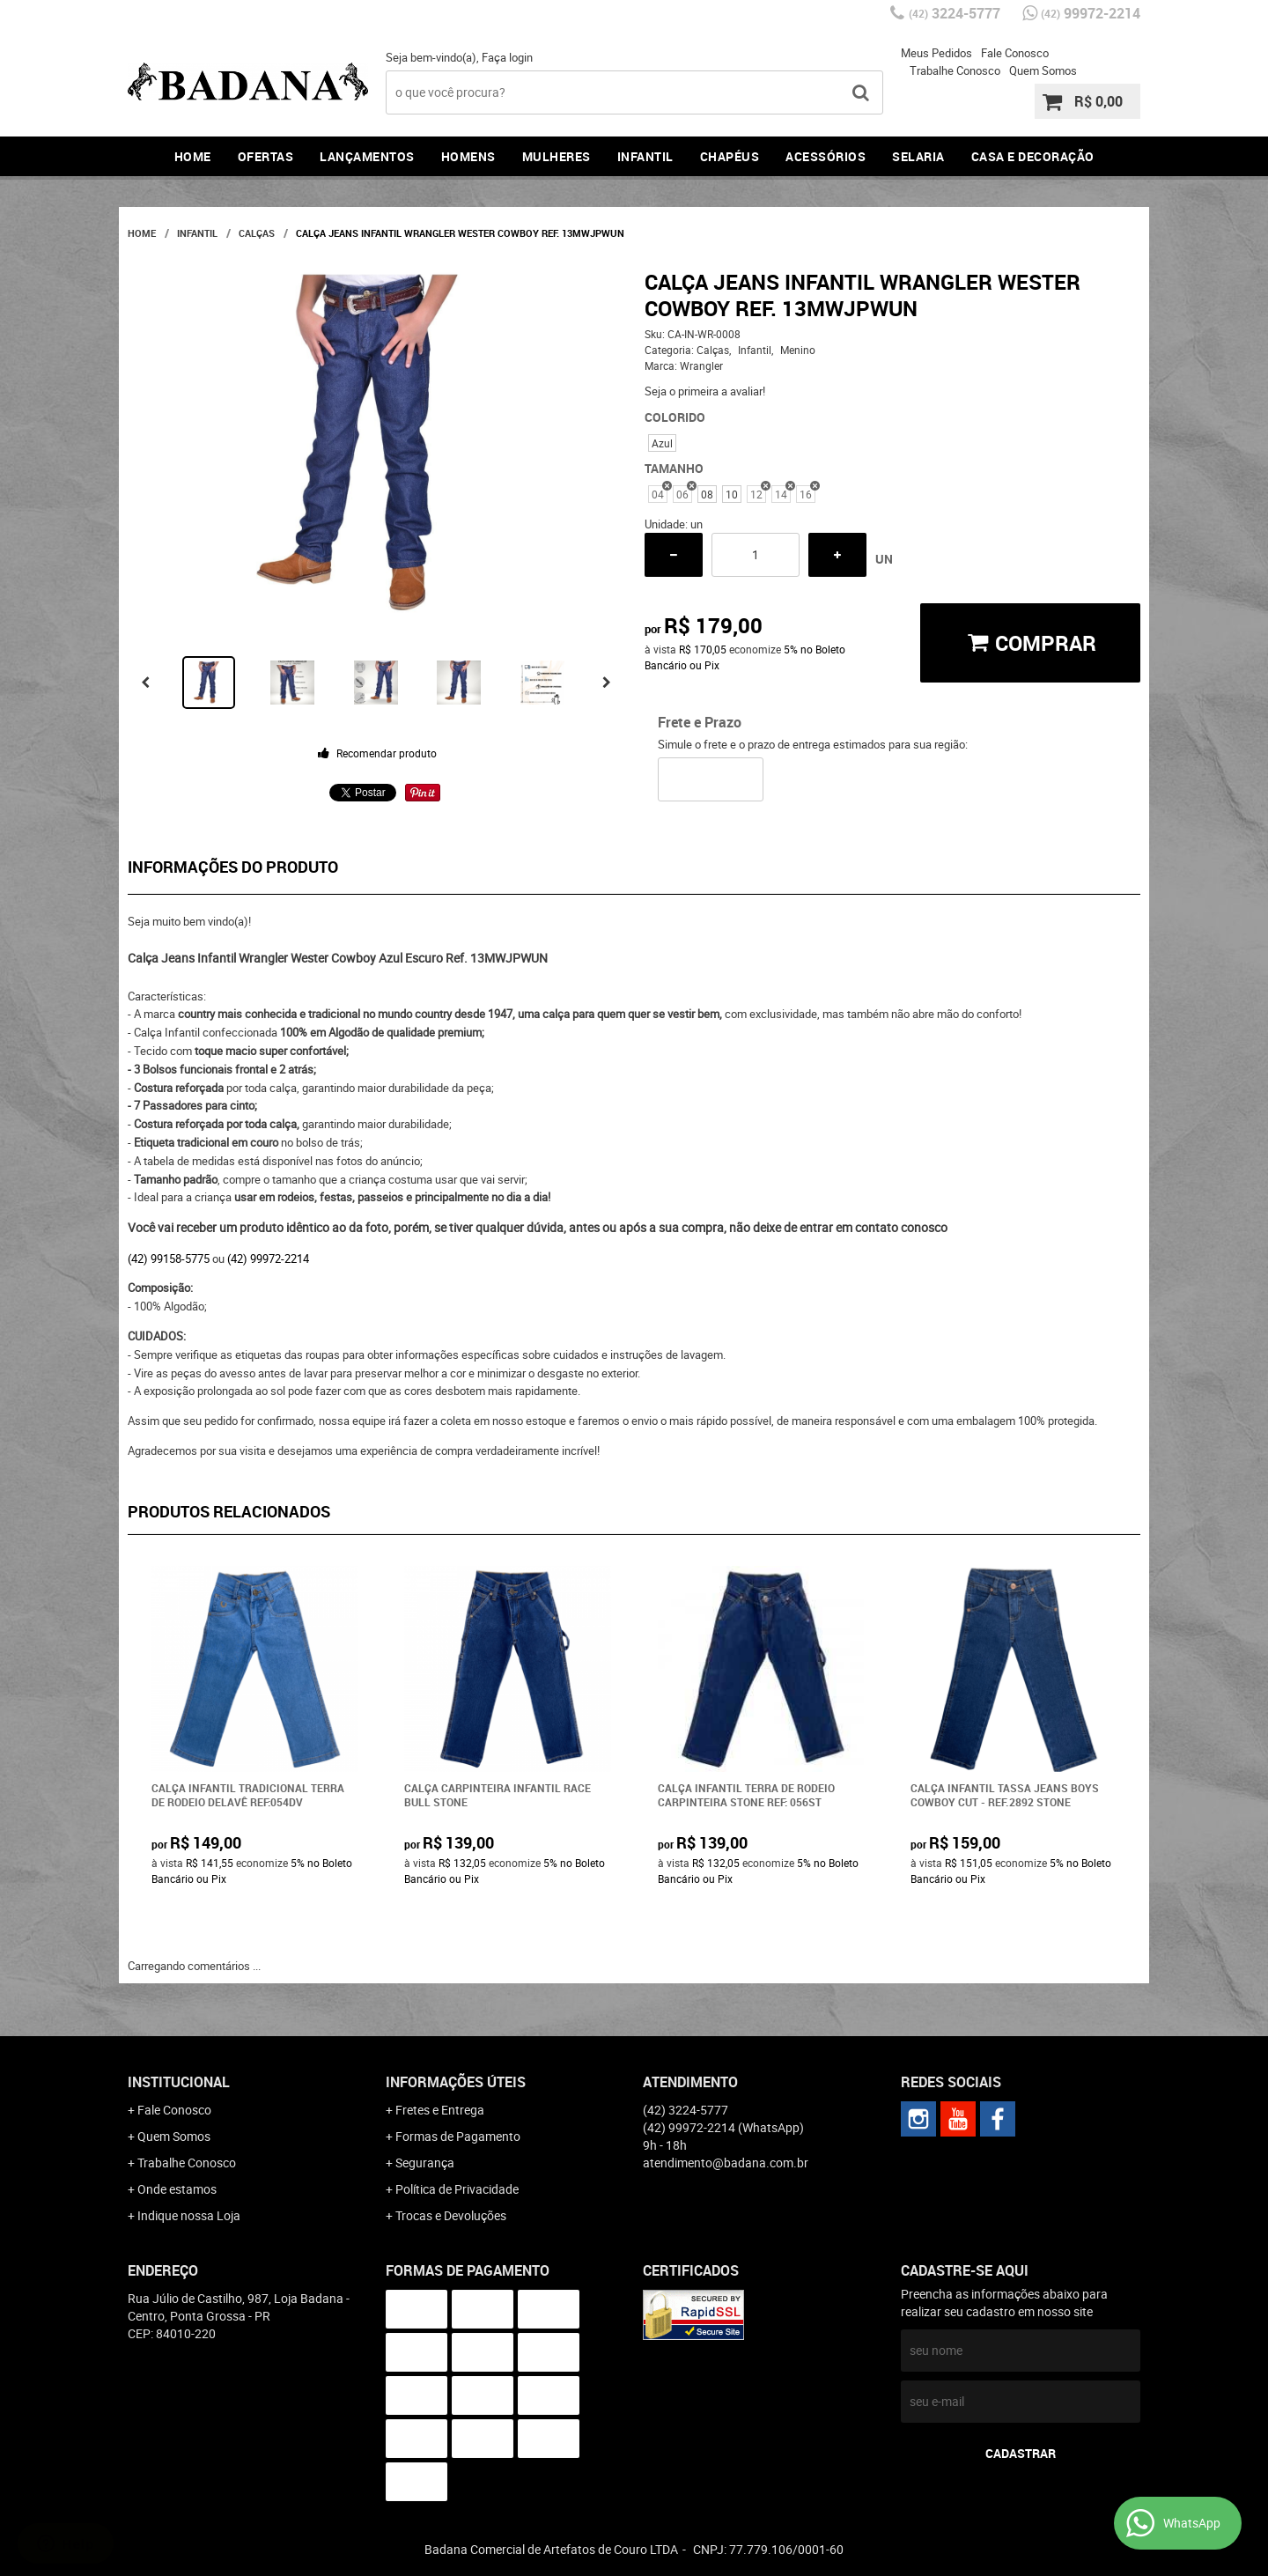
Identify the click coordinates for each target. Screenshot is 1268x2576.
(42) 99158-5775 (169, 1258)
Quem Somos (1043, 70)
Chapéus (730, 156)
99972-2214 (1090, 13)
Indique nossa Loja (188, 2215)
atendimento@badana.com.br (725, 2162)
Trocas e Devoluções (450, 2215)
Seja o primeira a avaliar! (705, 391)
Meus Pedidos (936, 53)
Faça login (507, 57)
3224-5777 (954, 13)
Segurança (424, 2162)
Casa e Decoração (1033, 156)
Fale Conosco (1015, 53)
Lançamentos (367, 156)
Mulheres (556, 156)
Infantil (645, 156)
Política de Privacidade (457, 2189)
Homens (468, 156)
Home (192, 156)
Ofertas (266, 156)
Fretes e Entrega (439, 2109)
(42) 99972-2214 (268, 1258)
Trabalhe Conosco (955, 70)
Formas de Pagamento (457, 2136)
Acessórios (825, 156)
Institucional (179, 2082)
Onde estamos (177, 2189)
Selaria (918, 156)
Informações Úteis (456, 2082)
